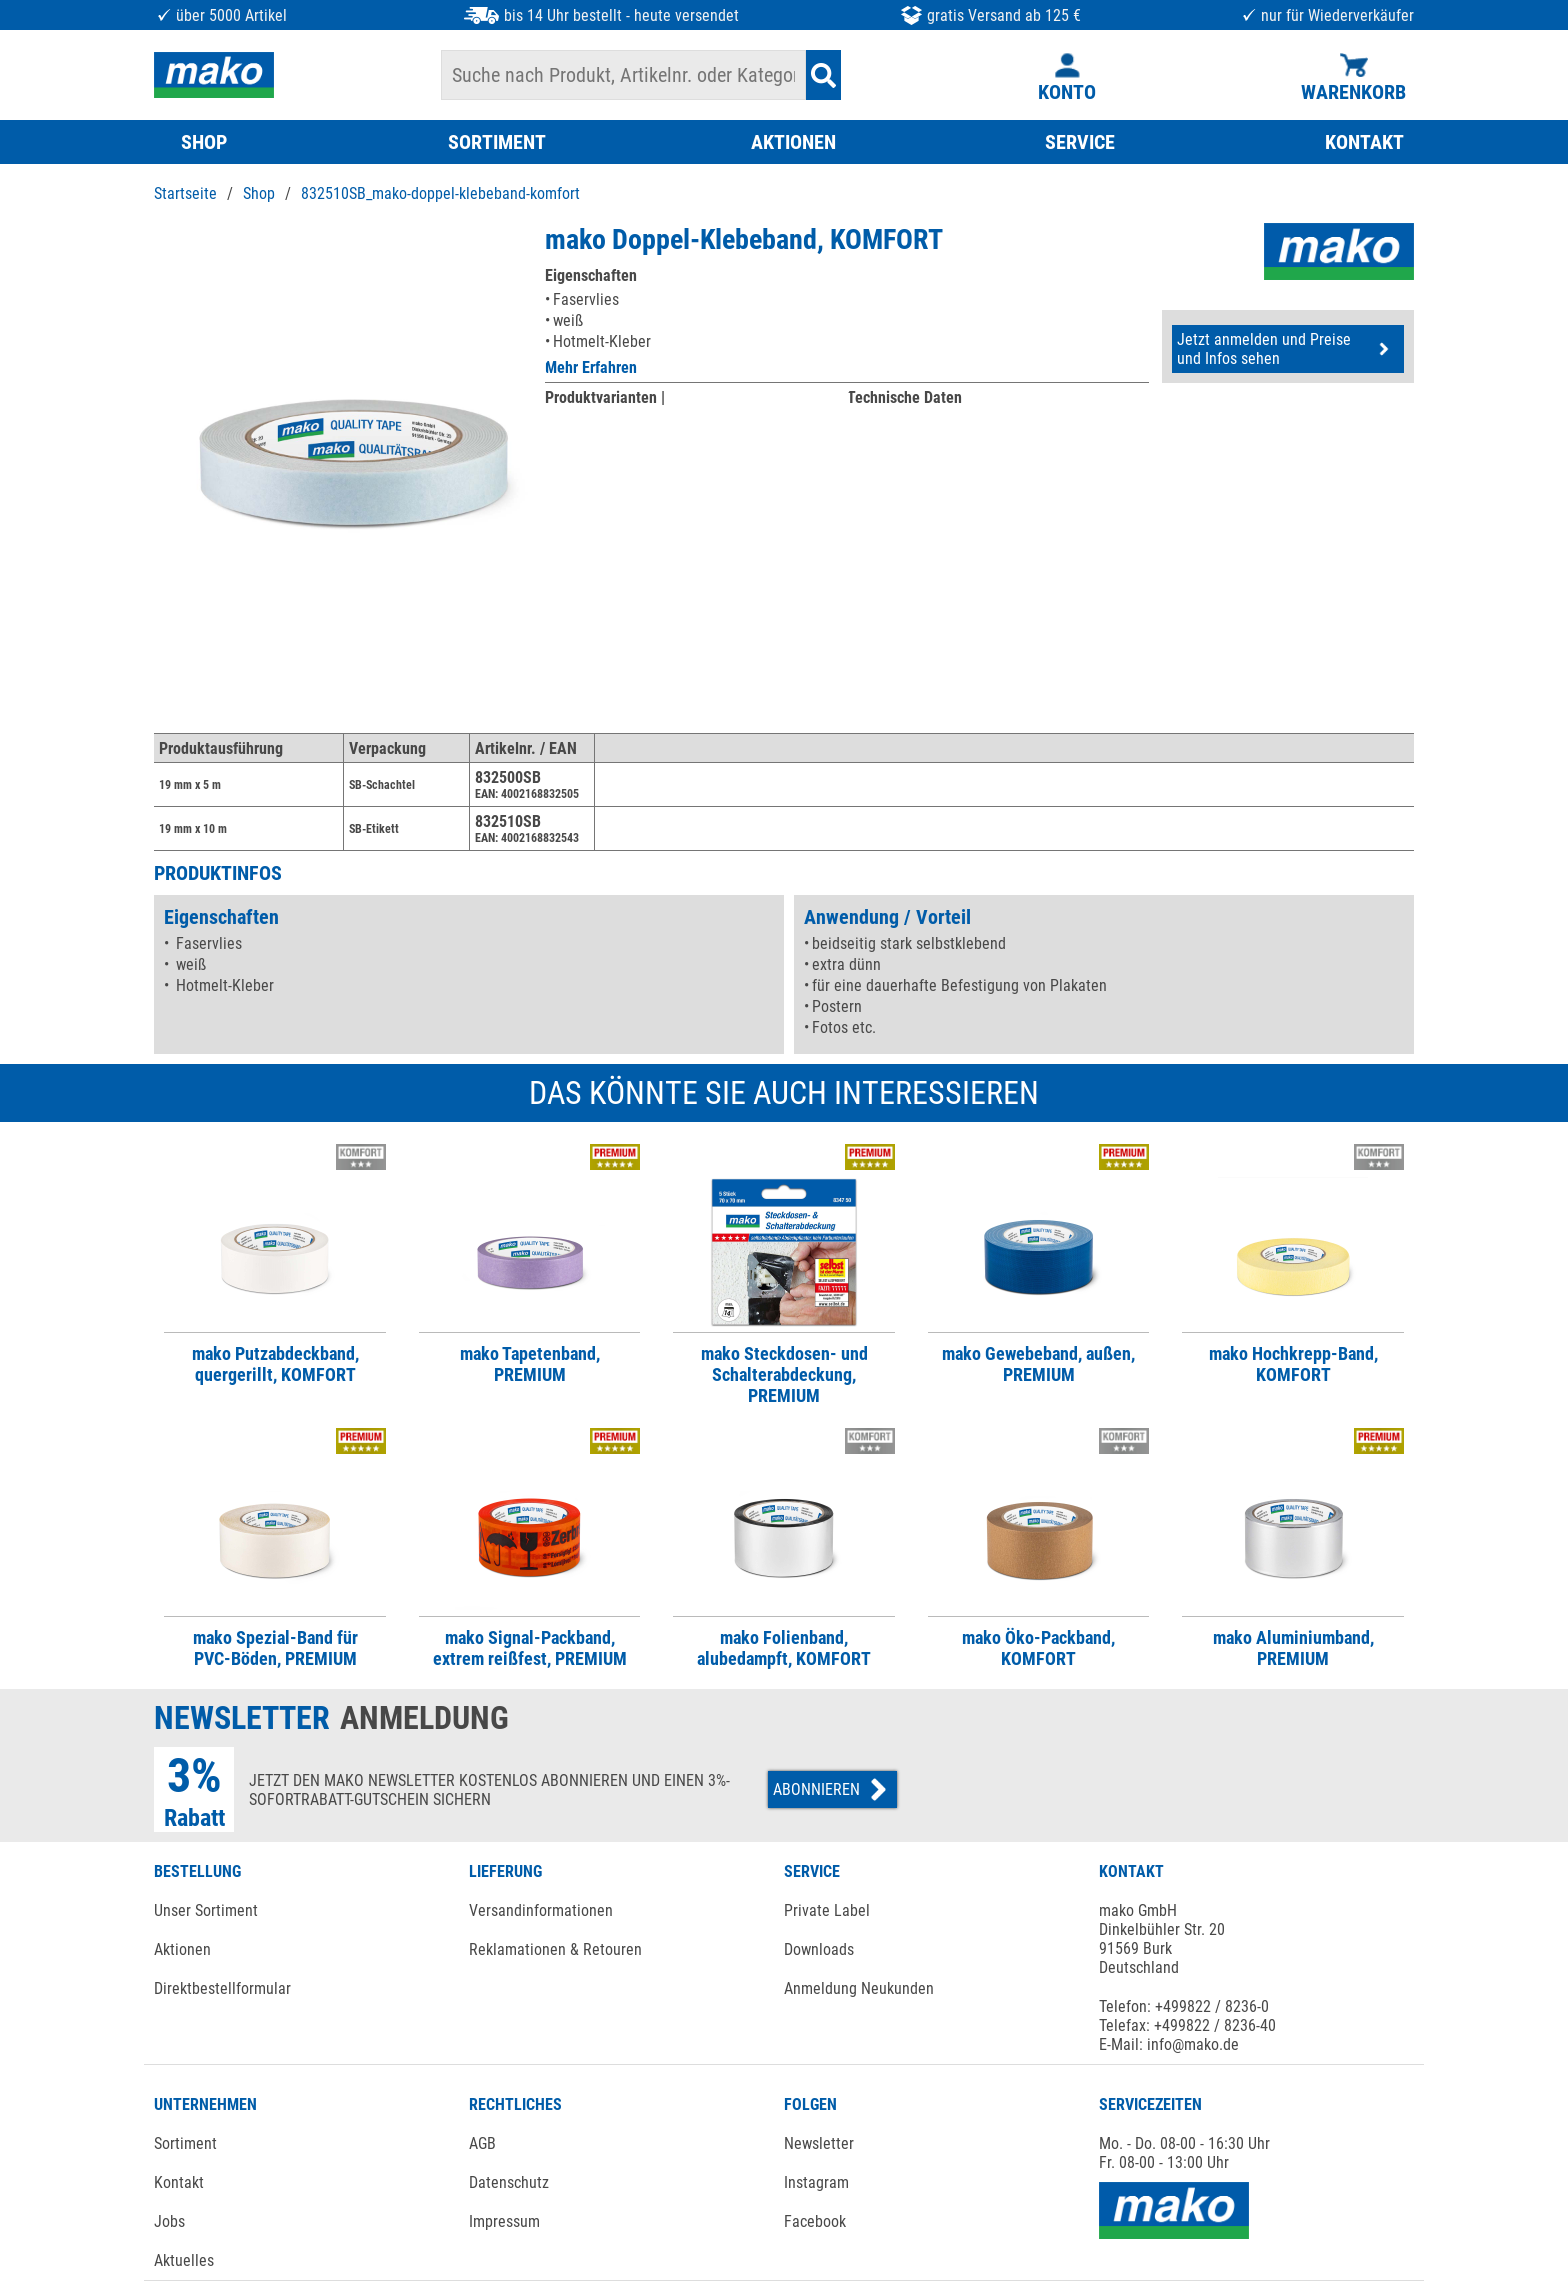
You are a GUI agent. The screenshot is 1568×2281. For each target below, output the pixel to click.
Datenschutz (509, 2182)
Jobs (169, 2221)
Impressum (504, 2221)
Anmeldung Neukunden (859, 1988)
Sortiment (185, 2143)
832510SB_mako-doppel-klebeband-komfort (440, 193)
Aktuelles (184, 2260)
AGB (482, 2143)
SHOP (204, 142)
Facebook (815, 2221)
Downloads (819, 1949)
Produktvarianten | (605, 397)
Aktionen (182, 1949)
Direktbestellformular (222, 1988)
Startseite (185, 193)
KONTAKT (1364, 142)
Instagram (816, 2182)
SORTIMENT (497, 142)
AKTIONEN (793, 142)
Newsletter (819, 2143)
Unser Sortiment (206, 1910)
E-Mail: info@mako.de (1169, 2044)
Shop (259, 193)
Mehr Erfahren (591, 367)
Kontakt (179, 2182)
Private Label (827, 1910)
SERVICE (1080, 142)
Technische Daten (904, 397)
